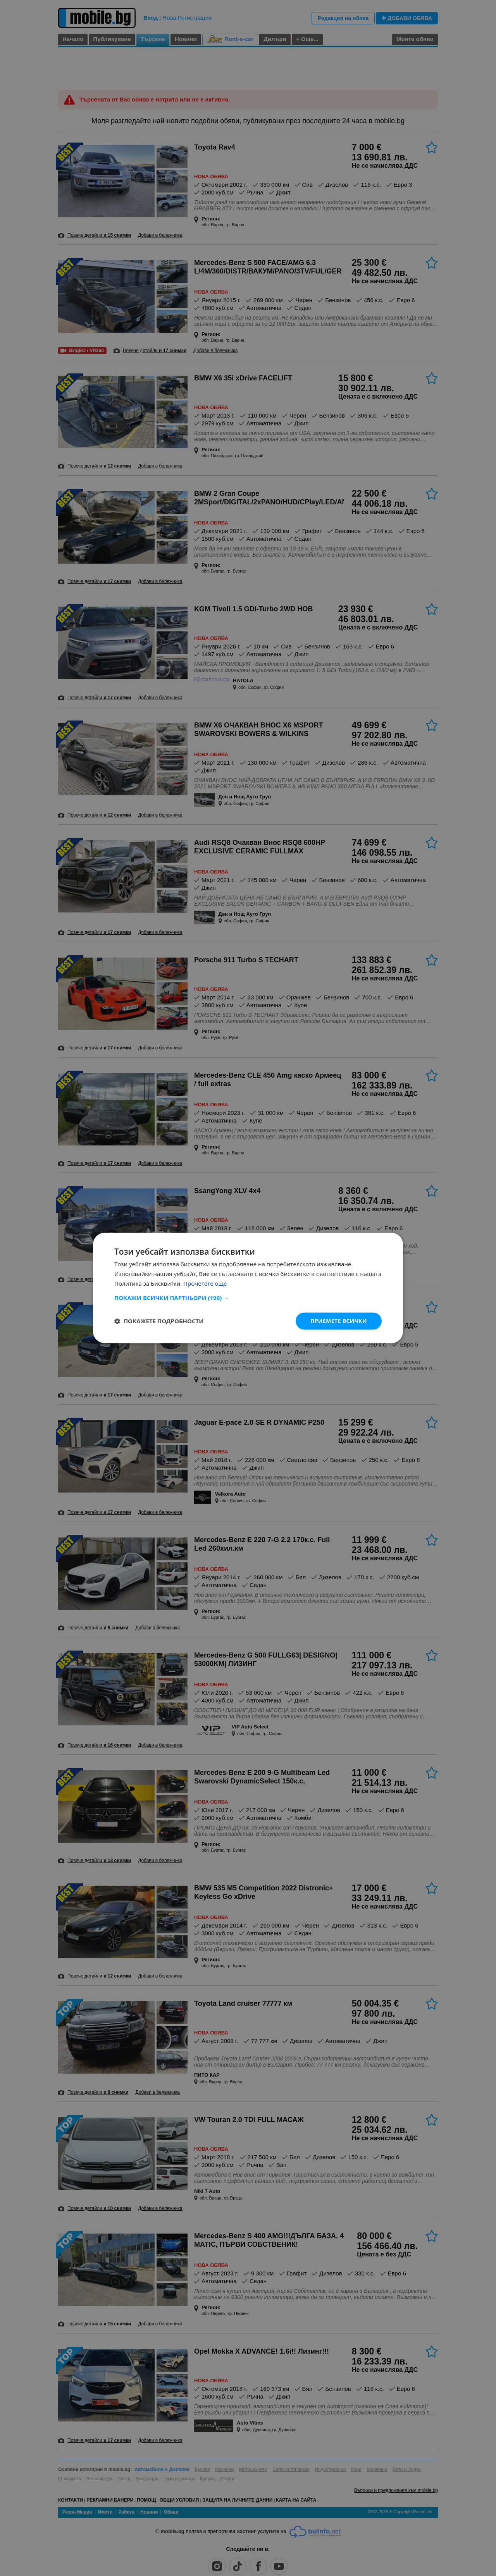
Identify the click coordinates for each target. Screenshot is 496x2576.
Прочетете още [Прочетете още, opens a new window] (205, 1283)
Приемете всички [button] (338, 1320)
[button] (248, 1297)
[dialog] (248, 1288)
